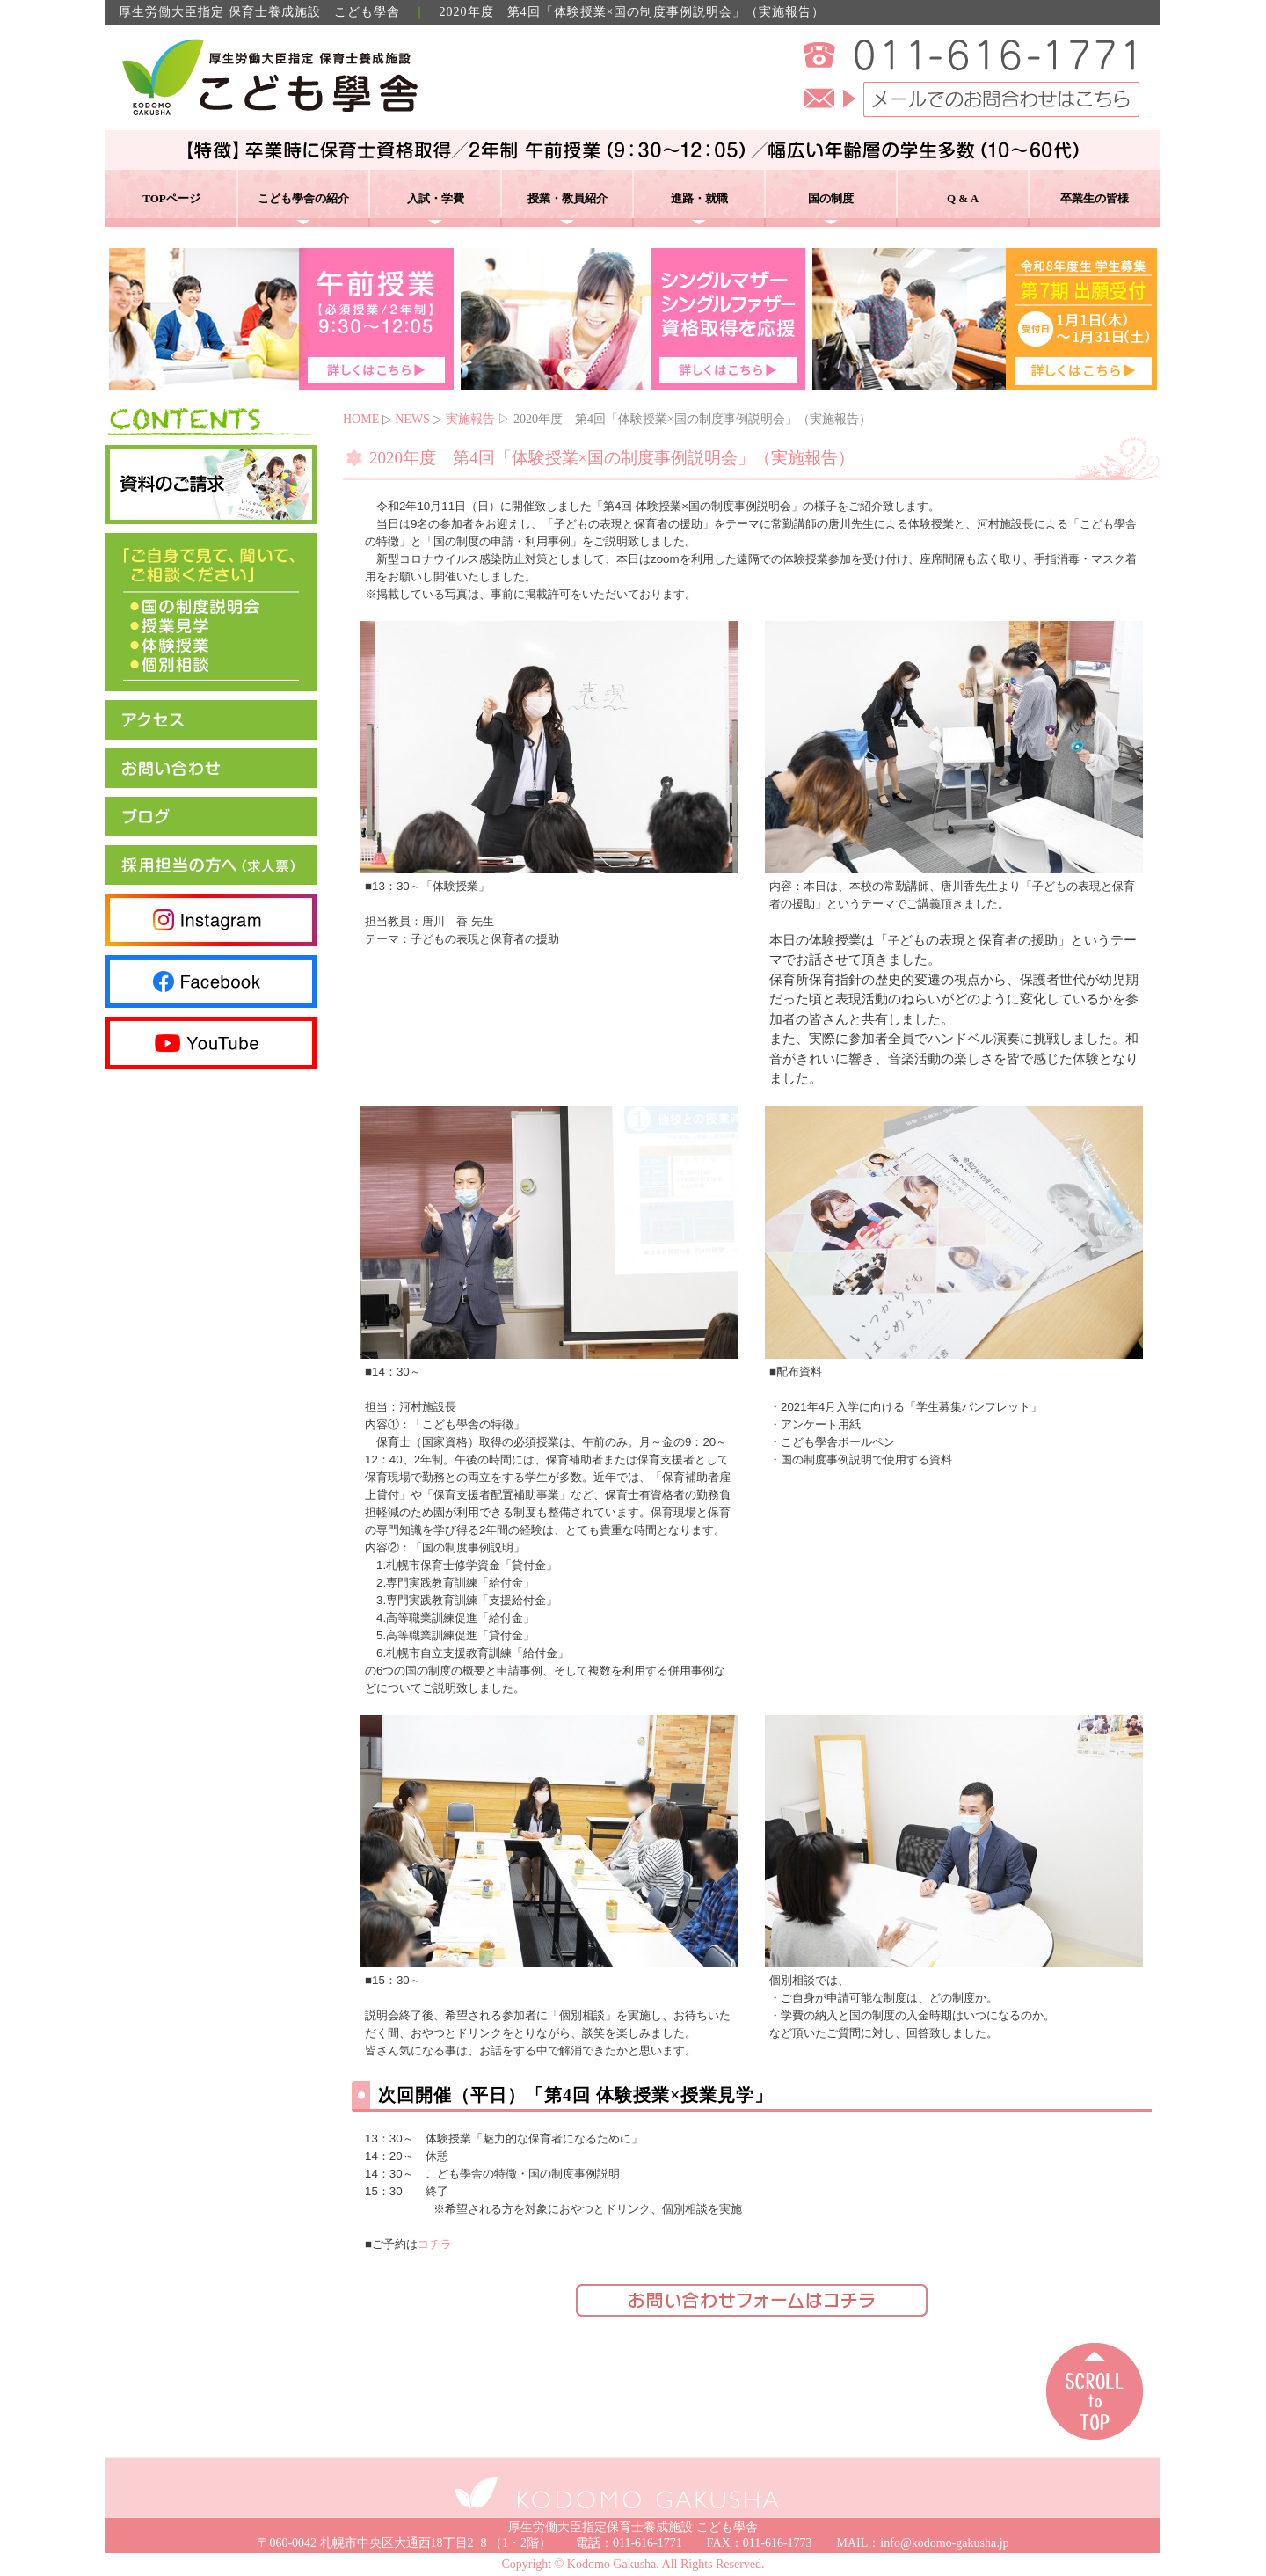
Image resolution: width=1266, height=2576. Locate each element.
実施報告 (470, 419)
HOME (361, 419)
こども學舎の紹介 (303, 198)
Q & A (963, 198)
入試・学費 (435, 198)
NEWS (412, 419)
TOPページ (171, 198)
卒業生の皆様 (1094, 198)
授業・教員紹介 (568, 198)
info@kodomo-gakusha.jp (944, 2543)
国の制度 (831, 198)
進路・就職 (699, 198)
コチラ (435, 2244)
